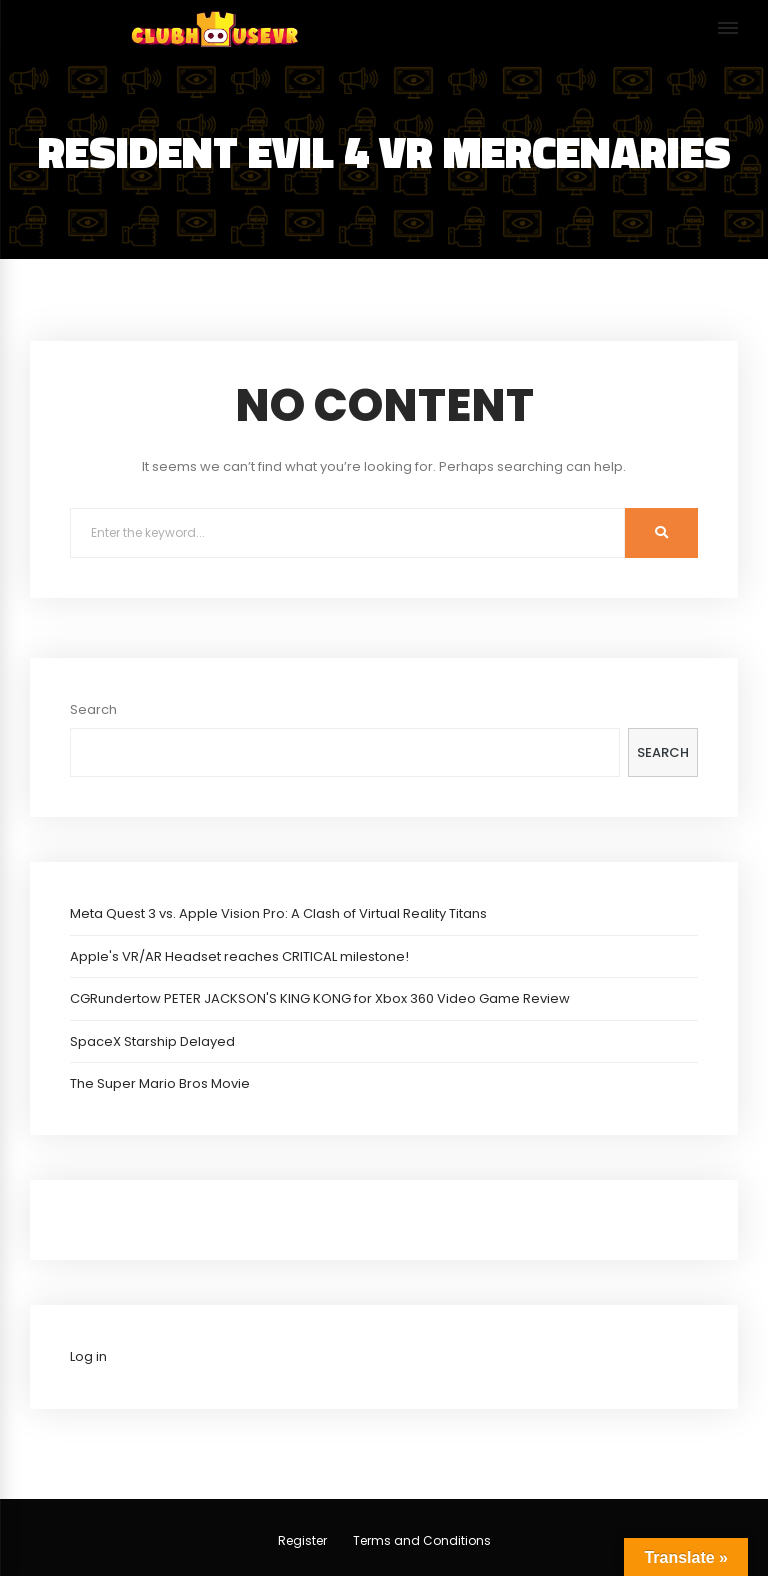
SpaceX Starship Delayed (152, 1041)
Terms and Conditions (422, 1540)
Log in (88, 1356)
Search (93, 709)
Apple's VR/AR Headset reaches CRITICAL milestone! (239, 956)
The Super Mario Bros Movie (160, 1083)
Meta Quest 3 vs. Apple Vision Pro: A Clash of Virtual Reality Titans (278, 913)
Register (302, 1540)
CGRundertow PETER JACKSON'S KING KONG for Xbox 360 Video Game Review (320, 998)
